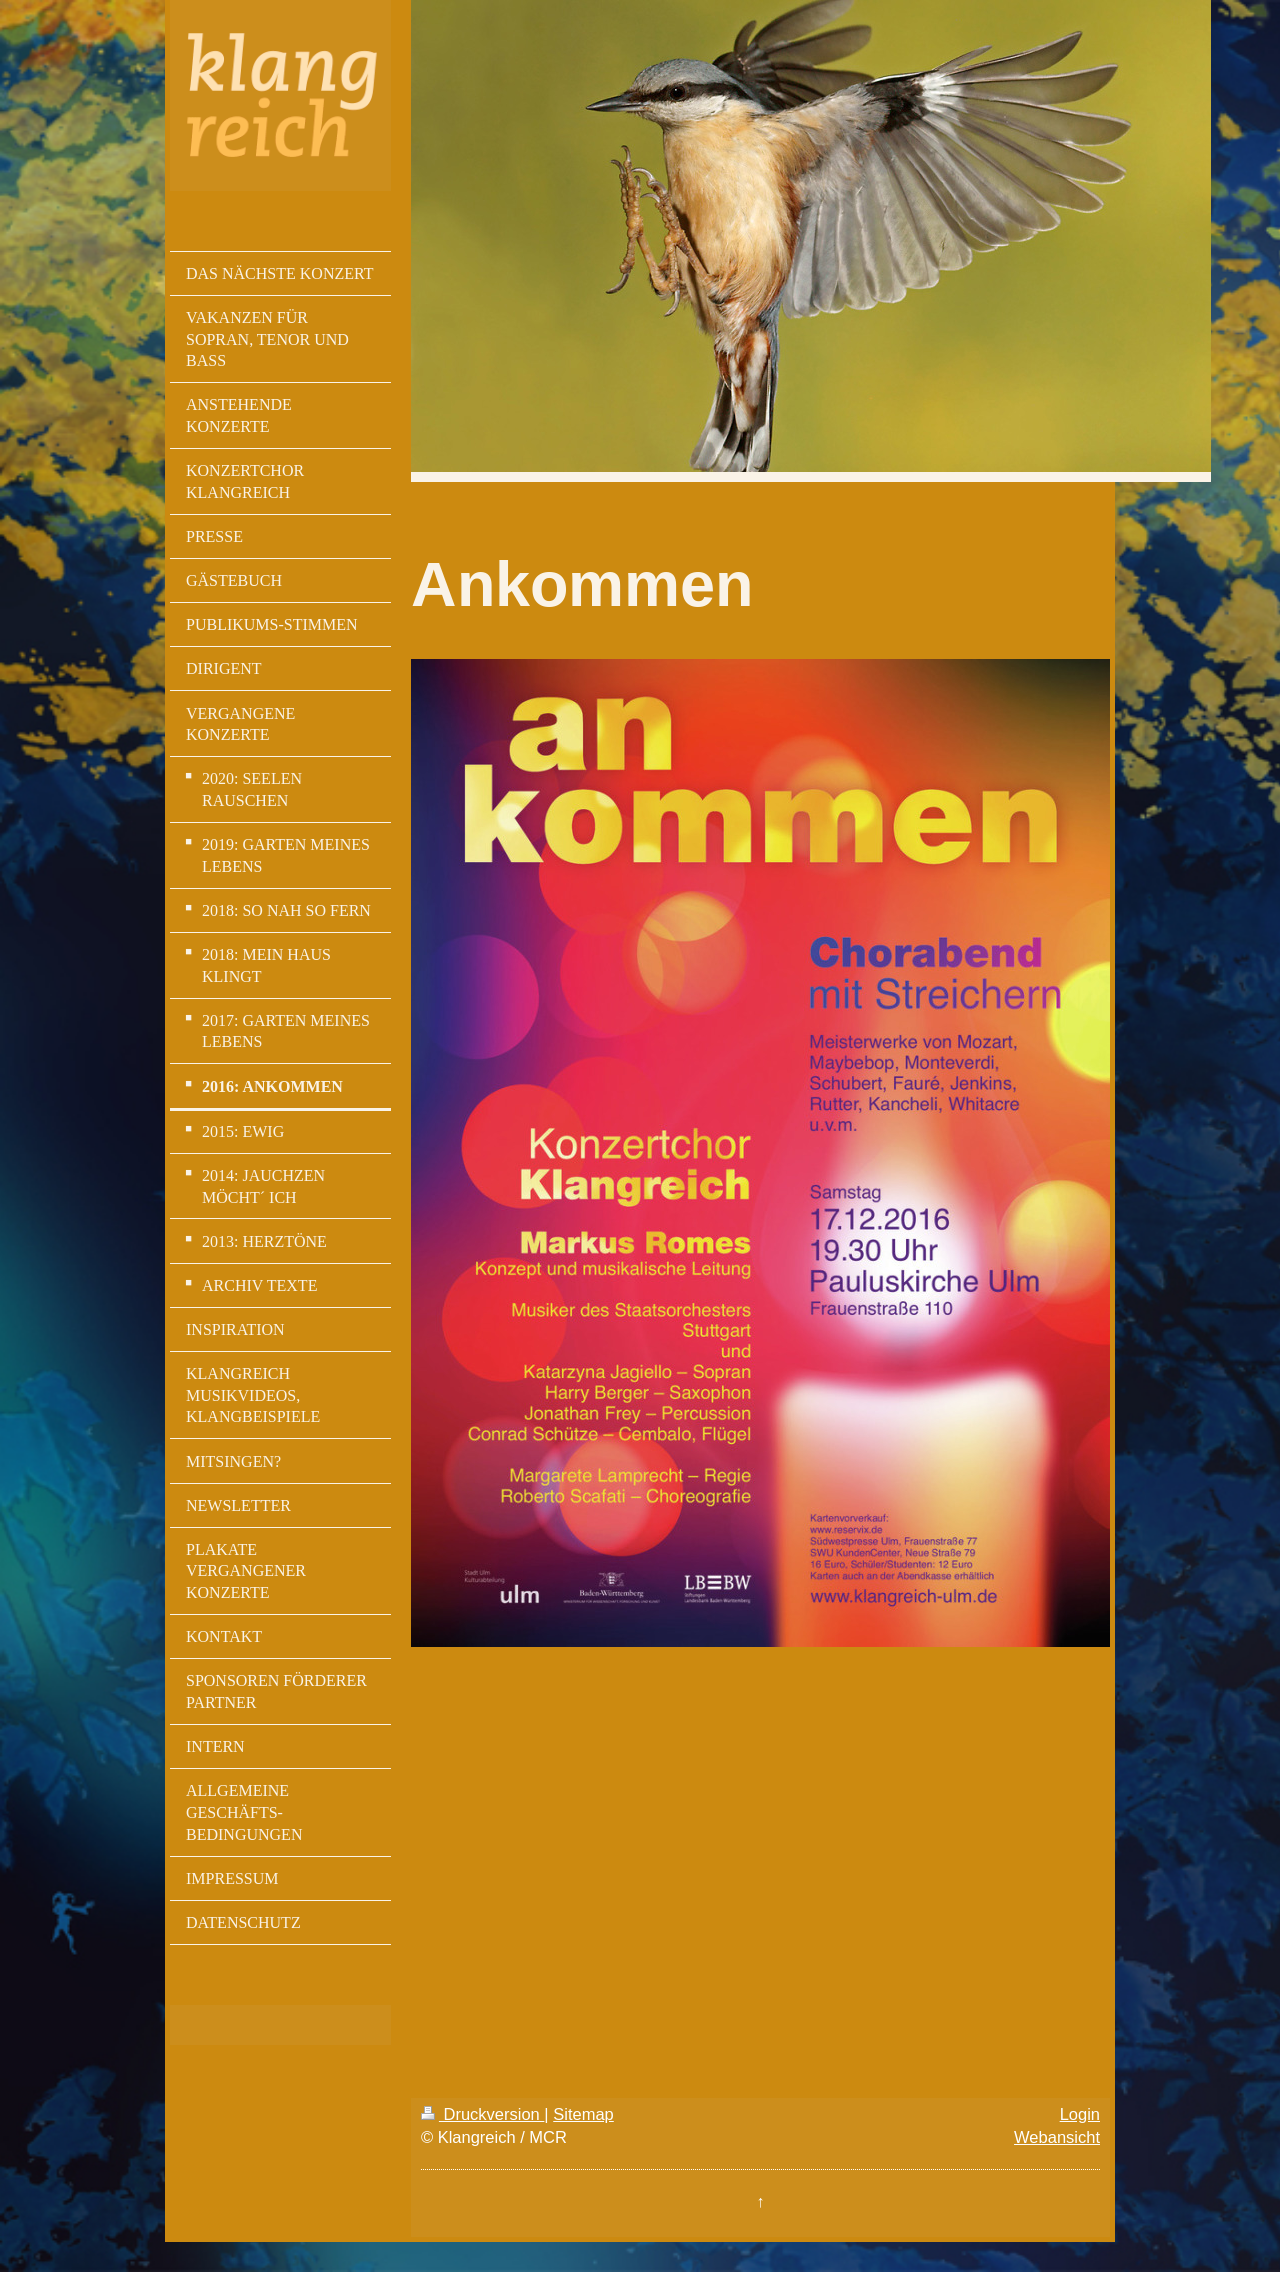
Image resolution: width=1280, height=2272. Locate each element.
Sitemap (583, 2114)
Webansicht (1057, 2137)
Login (1080, 2114)
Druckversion (482, 2114)
